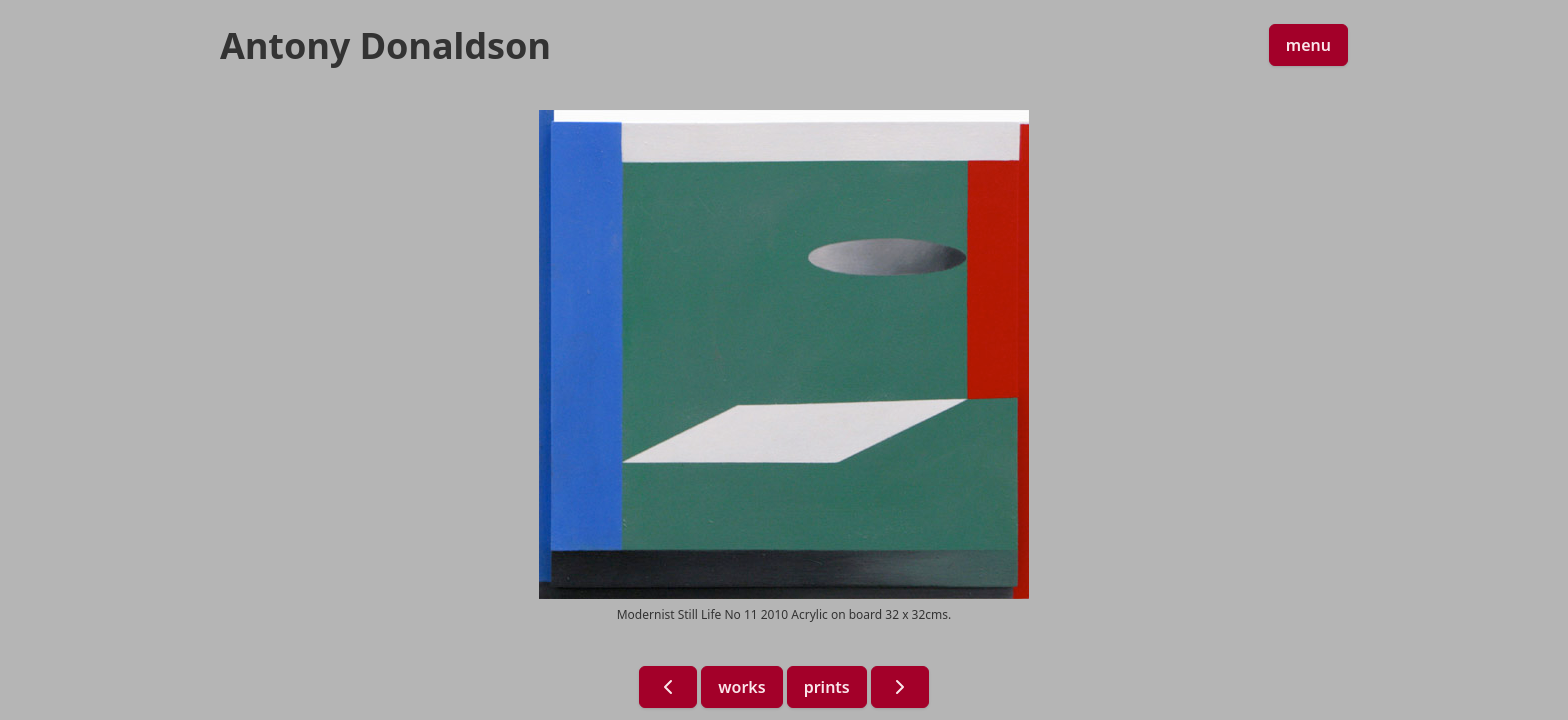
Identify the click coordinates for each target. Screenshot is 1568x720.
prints (827, 687)
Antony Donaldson (385, 46)
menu (1308, 45)
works (741, 687)
